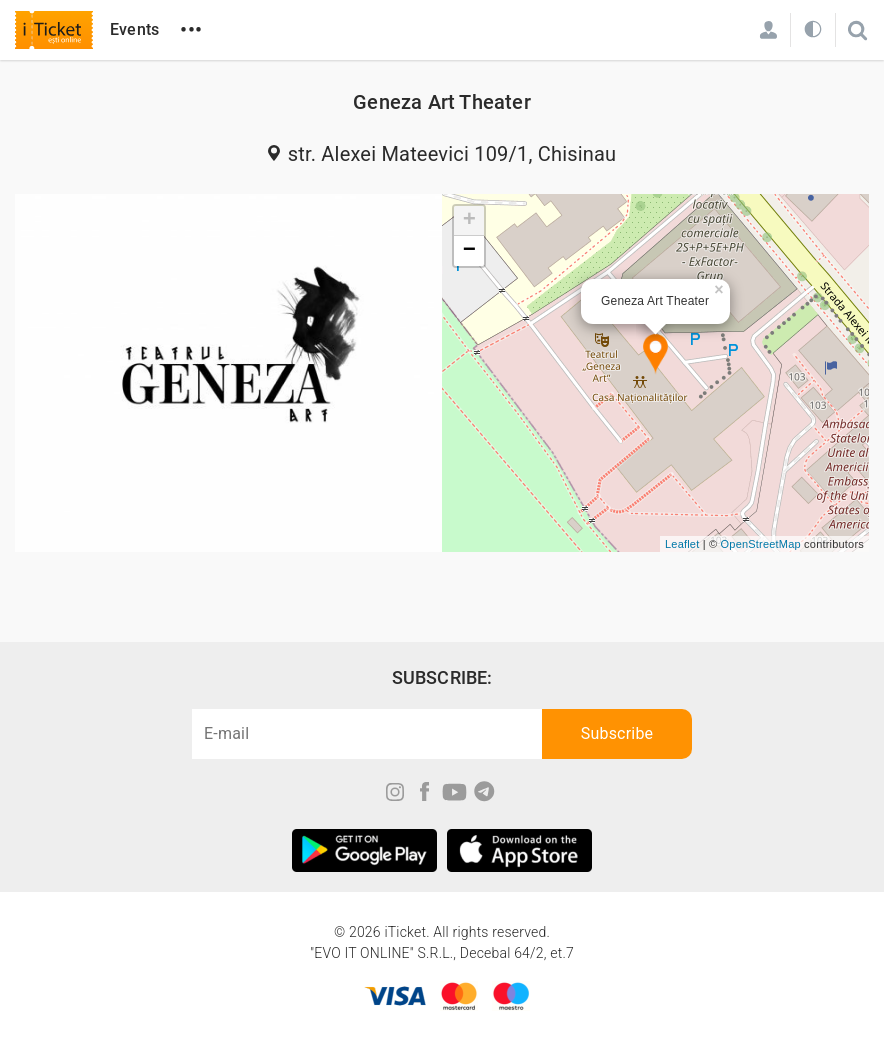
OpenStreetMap (761, 544)
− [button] (469, 251)
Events (134, 29)
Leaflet (682, 544)
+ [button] (469, 221)
